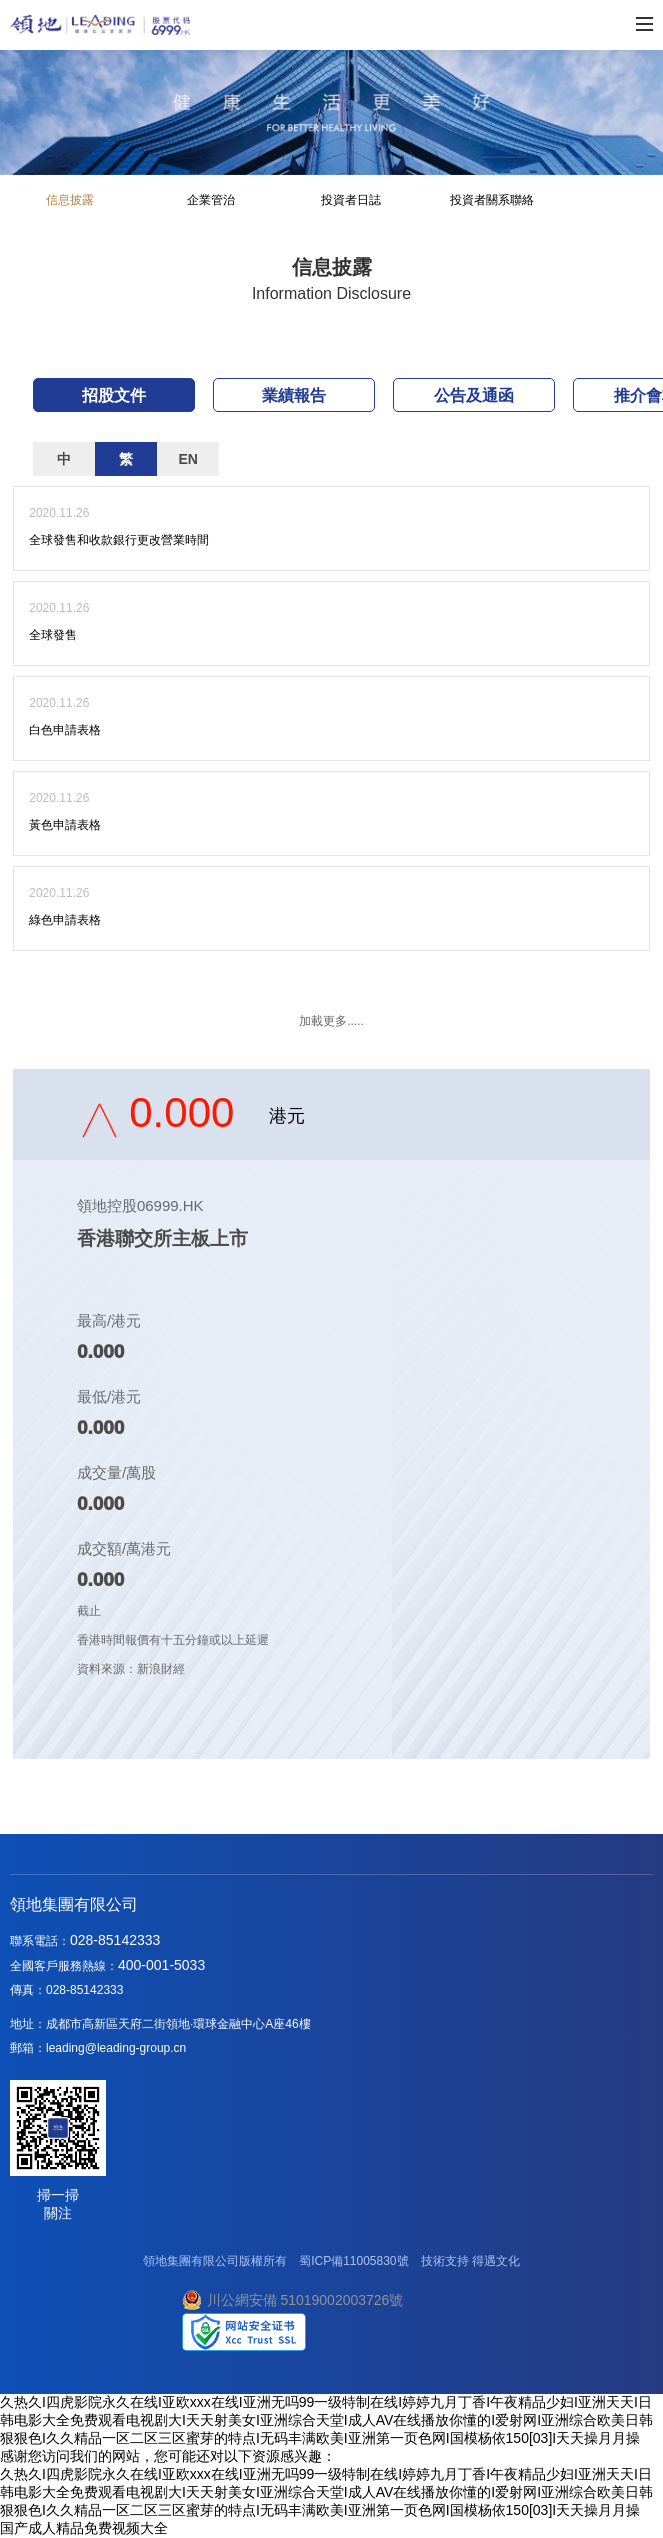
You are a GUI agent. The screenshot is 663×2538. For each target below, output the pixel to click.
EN (187, 459)
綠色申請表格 (65, 920)
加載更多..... (331, 1021)
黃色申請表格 (65, 825)
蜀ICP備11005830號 (353, 2261)
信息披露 (70, 200)
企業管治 (211, 200)
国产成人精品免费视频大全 (84, 2528)
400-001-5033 (161, 1965)
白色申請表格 (65, 730)
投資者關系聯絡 (492, 200)
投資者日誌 (351, 200)
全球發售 (53, 635)
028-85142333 (115, 1940)
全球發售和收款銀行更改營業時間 (119, 540)
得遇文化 (496, 2261)
